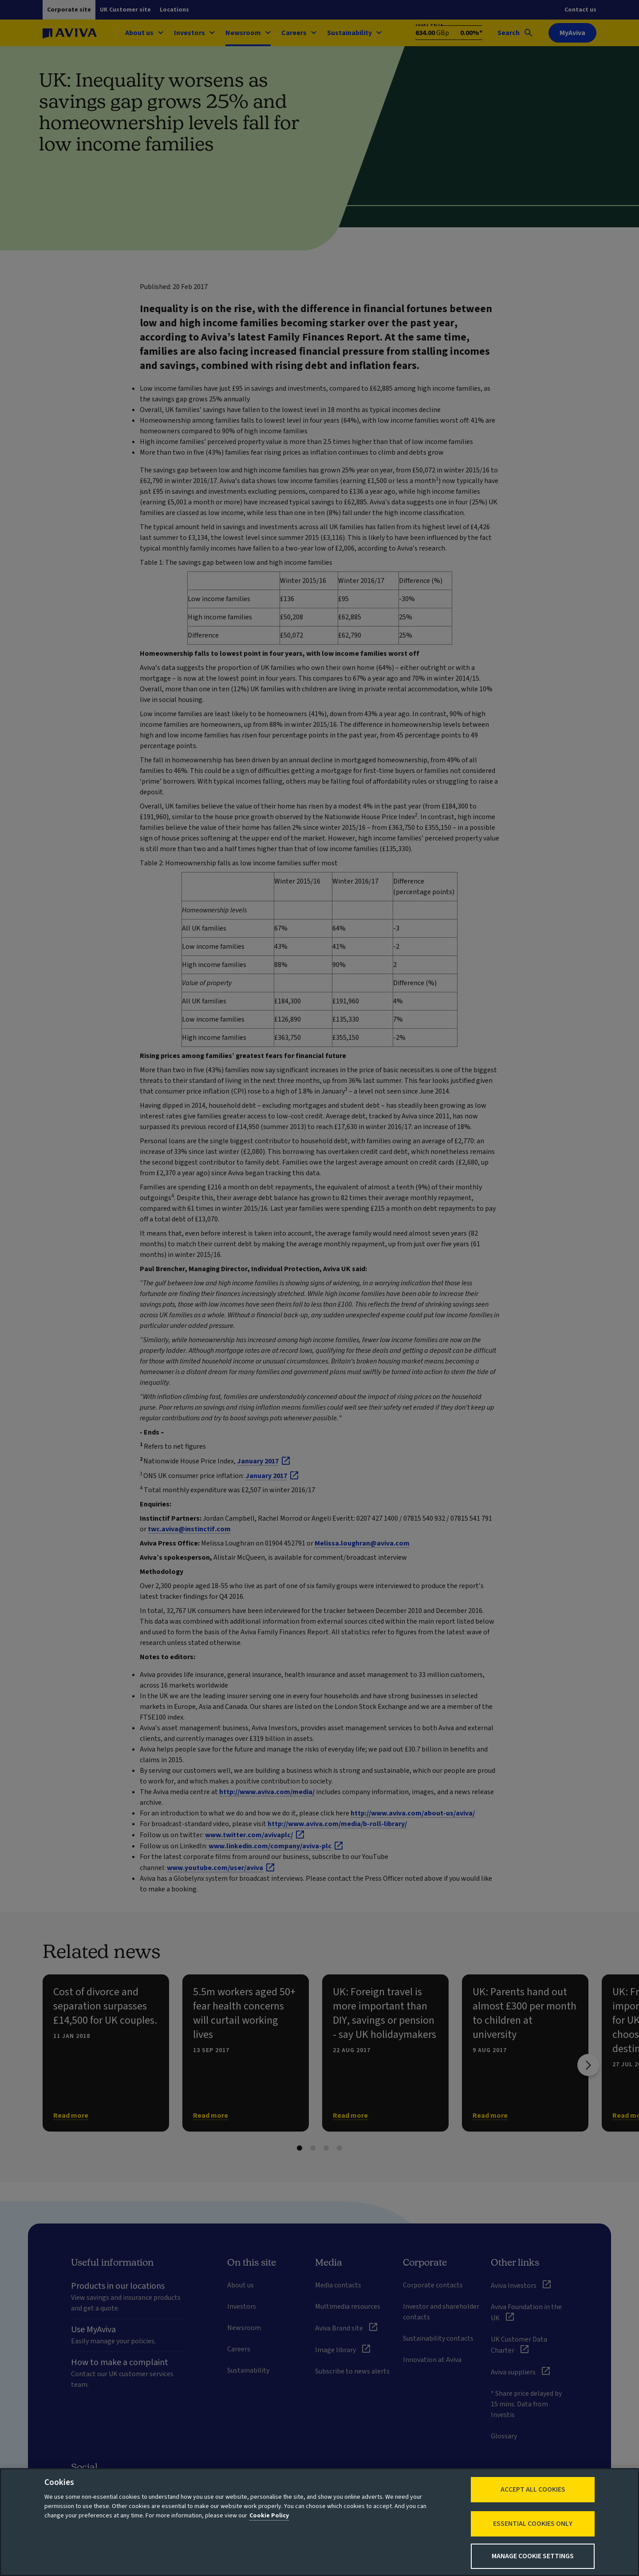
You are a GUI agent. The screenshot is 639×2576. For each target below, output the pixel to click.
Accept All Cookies (533, 2489)
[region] (319, 2522)
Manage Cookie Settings (533, 2556)
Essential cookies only (532, 2523)
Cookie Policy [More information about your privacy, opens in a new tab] (269, 2515)
